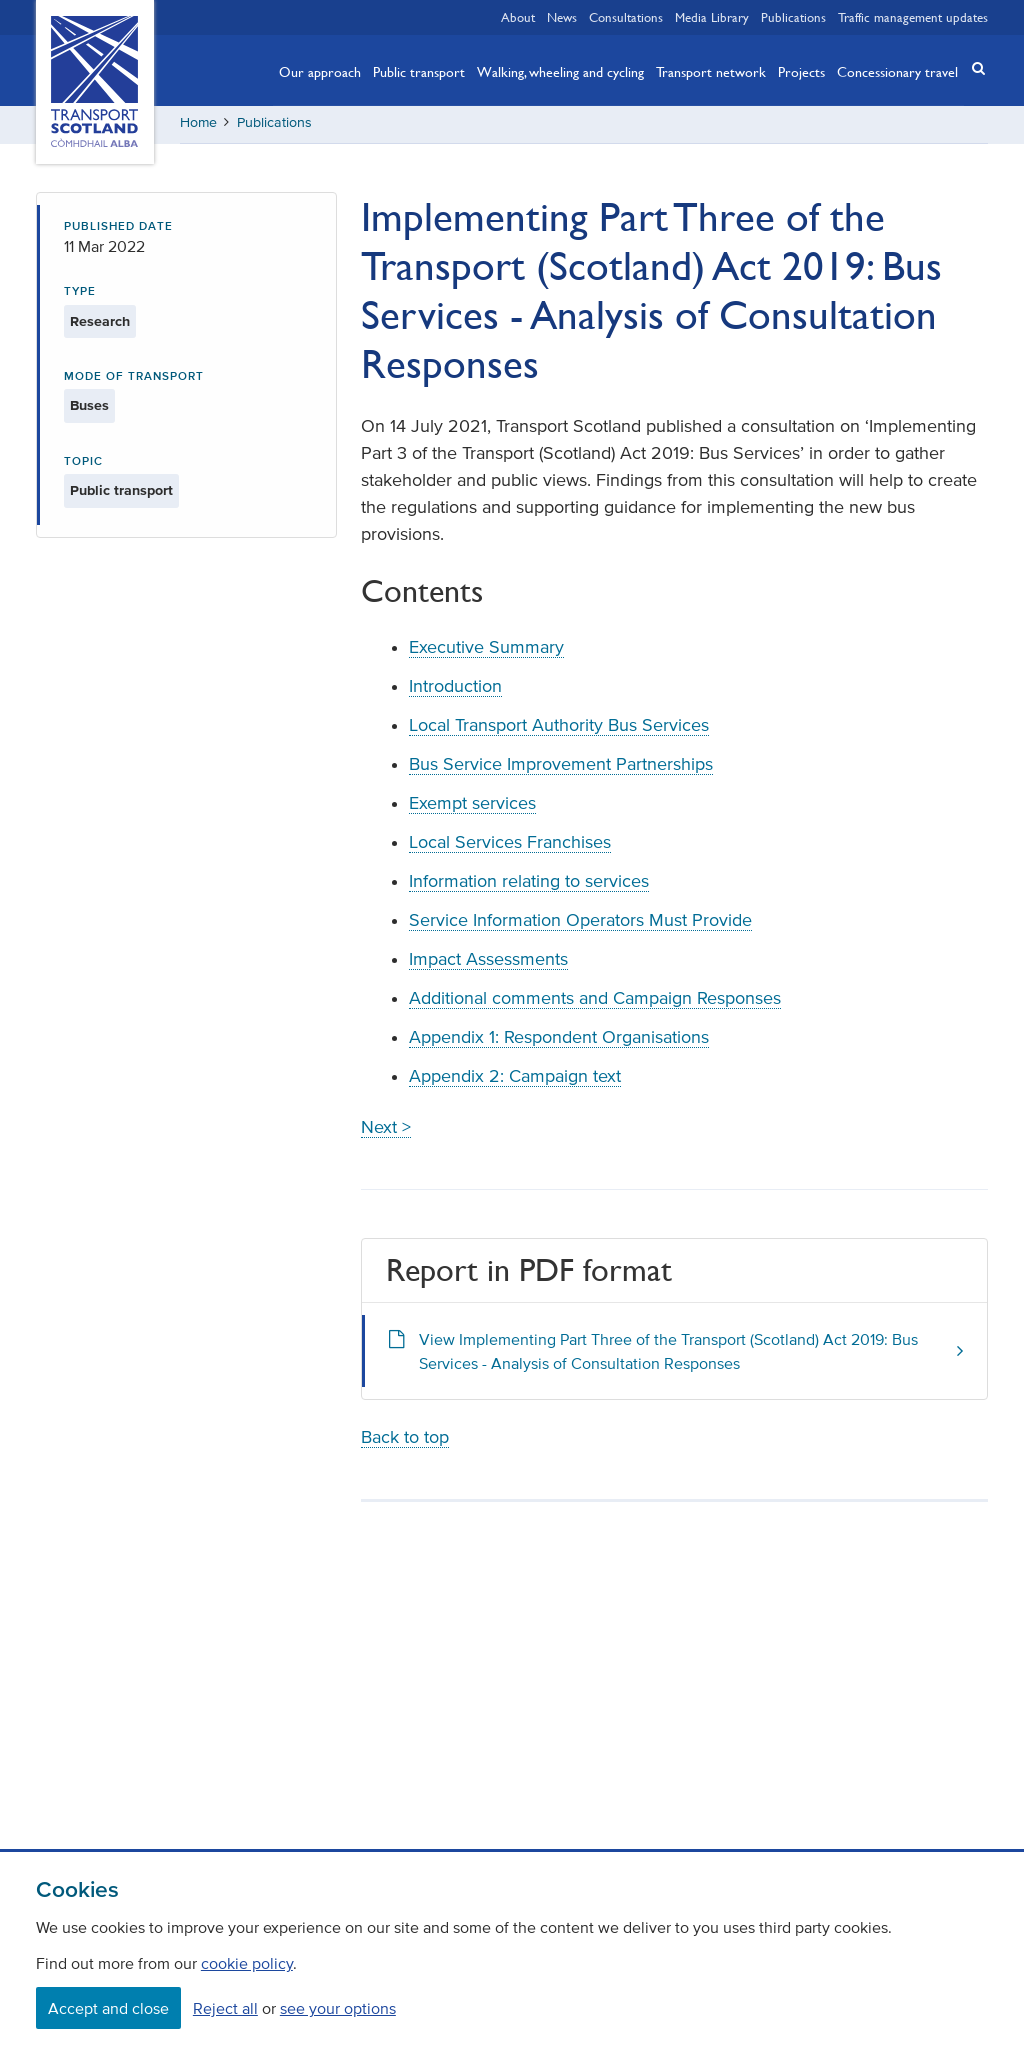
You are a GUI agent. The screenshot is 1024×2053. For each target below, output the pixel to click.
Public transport (419, 71)
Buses (89, 408)
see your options (338, 2008)
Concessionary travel (897, 71)
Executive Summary (486, 650)
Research (100, 323)
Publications (793, 17)
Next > (386, 1130)
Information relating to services (529, 884)
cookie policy (247, 1963)
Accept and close (108, 2008)
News (562, 17)
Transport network (711, 71)
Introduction (455, 689)
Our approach (320, 71)
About (518, 17)
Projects (801, 71)
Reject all (225, 2008)
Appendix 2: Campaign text (515, 1079)
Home (198, 124)
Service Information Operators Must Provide (580, 923)
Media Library (712, 17)
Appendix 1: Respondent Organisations (559, 1040)
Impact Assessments (488, 962)
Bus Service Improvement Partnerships (561, 767)
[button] (972, 68)
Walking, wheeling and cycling (560, 71)
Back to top (405, 1440)
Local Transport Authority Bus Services (559, 728)
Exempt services (472, 806)
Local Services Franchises (510, 845)
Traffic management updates (913, 17)
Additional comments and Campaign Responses (595, 1001)
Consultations (626, 17)
